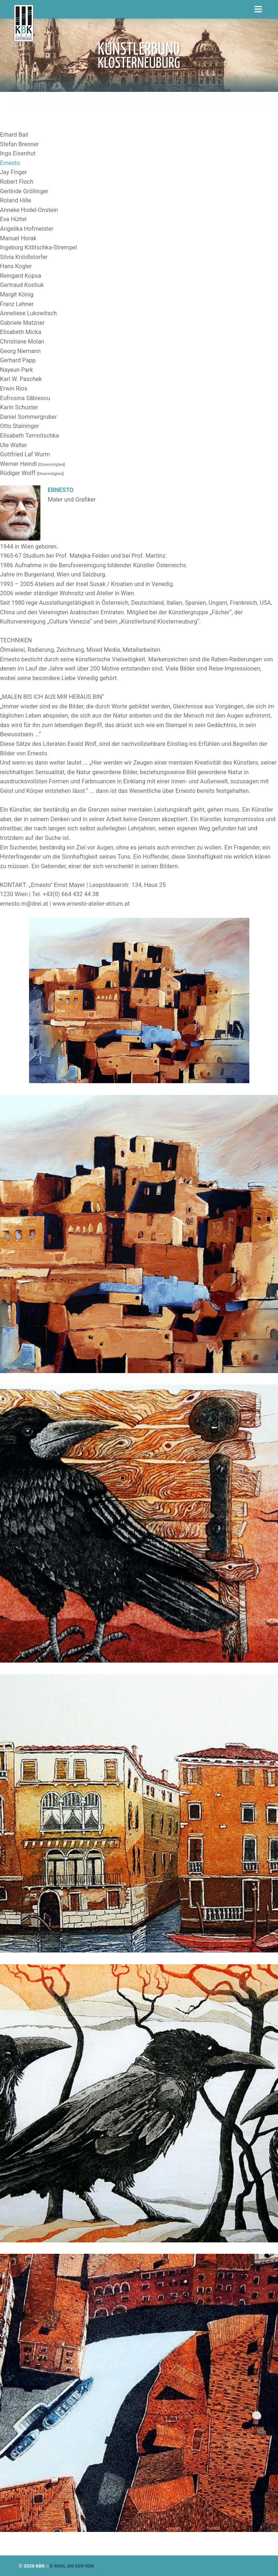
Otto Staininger (19, 426)
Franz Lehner (17, 304)
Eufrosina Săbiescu (25, 398)
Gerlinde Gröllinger (24, 191)
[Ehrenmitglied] (51, 464)
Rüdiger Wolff (18, 473)
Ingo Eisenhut (18, 153)
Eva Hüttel (13, 219)
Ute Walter (13, 445)
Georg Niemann (20, 351)
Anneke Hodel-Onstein (29, 209)
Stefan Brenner (19, 144)
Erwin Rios (14, 388)
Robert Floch (16, 181)
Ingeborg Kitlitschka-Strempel (38, 247)
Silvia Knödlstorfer (24, 257)
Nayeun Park (16, 369)
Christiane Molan (22, 341)
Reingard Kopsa (20, 275)
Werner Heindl (19, 463)
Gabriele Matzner (22, 322)
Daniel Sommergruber (28, 416)
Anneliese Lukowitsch (28, 313)
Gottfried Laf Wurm (25, 454)
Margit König (16, 294)
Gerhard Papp (18, 360)
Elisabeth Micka (20, 331)
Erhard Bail (14, 134)
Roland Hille (15, 200)
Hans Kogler (16, 266)
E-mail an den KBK (72, 2566)
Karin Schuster (19, 407)
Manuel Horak (18, 238)
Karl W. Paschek (21, 379)
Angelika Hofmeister (26, 228)
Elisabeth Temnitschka (29, 435)
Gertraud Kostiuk (22, 284)
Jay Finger (13, 172)
